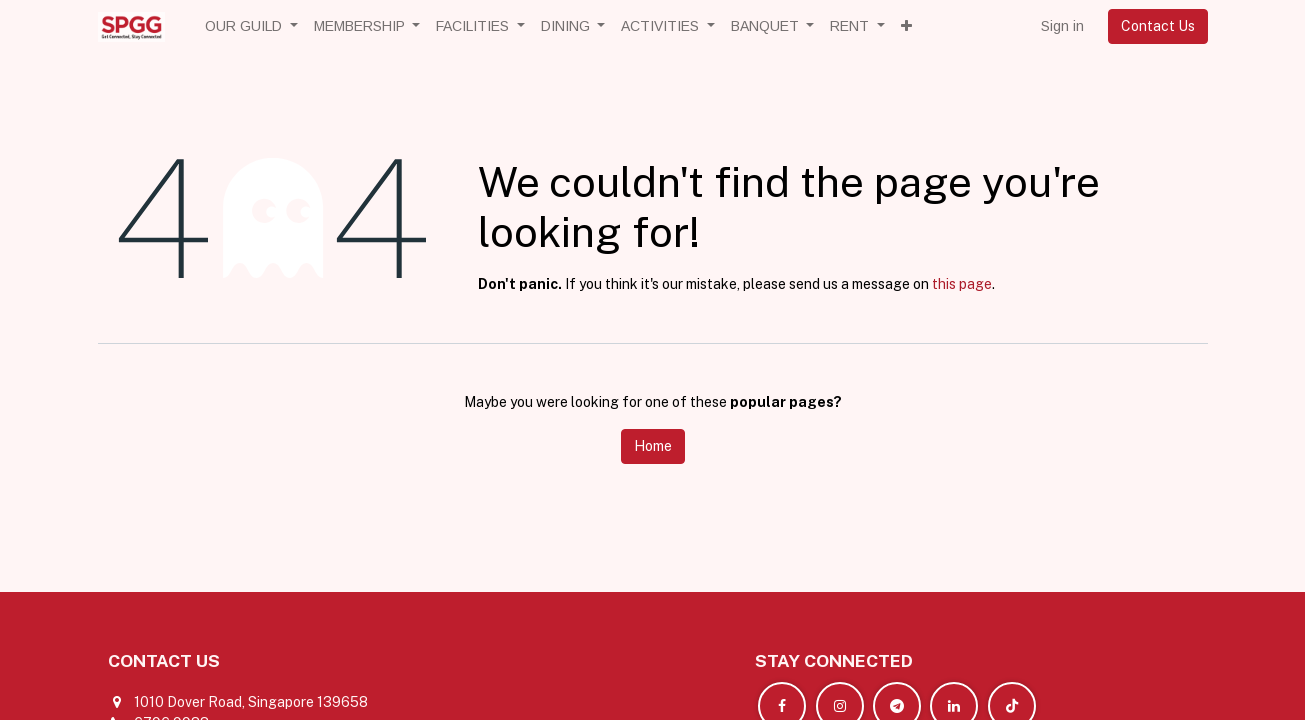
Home (653, 446)
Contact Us (1158, 26)
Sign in (1062, 26)
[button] (906, 26)
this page (962, 284)
